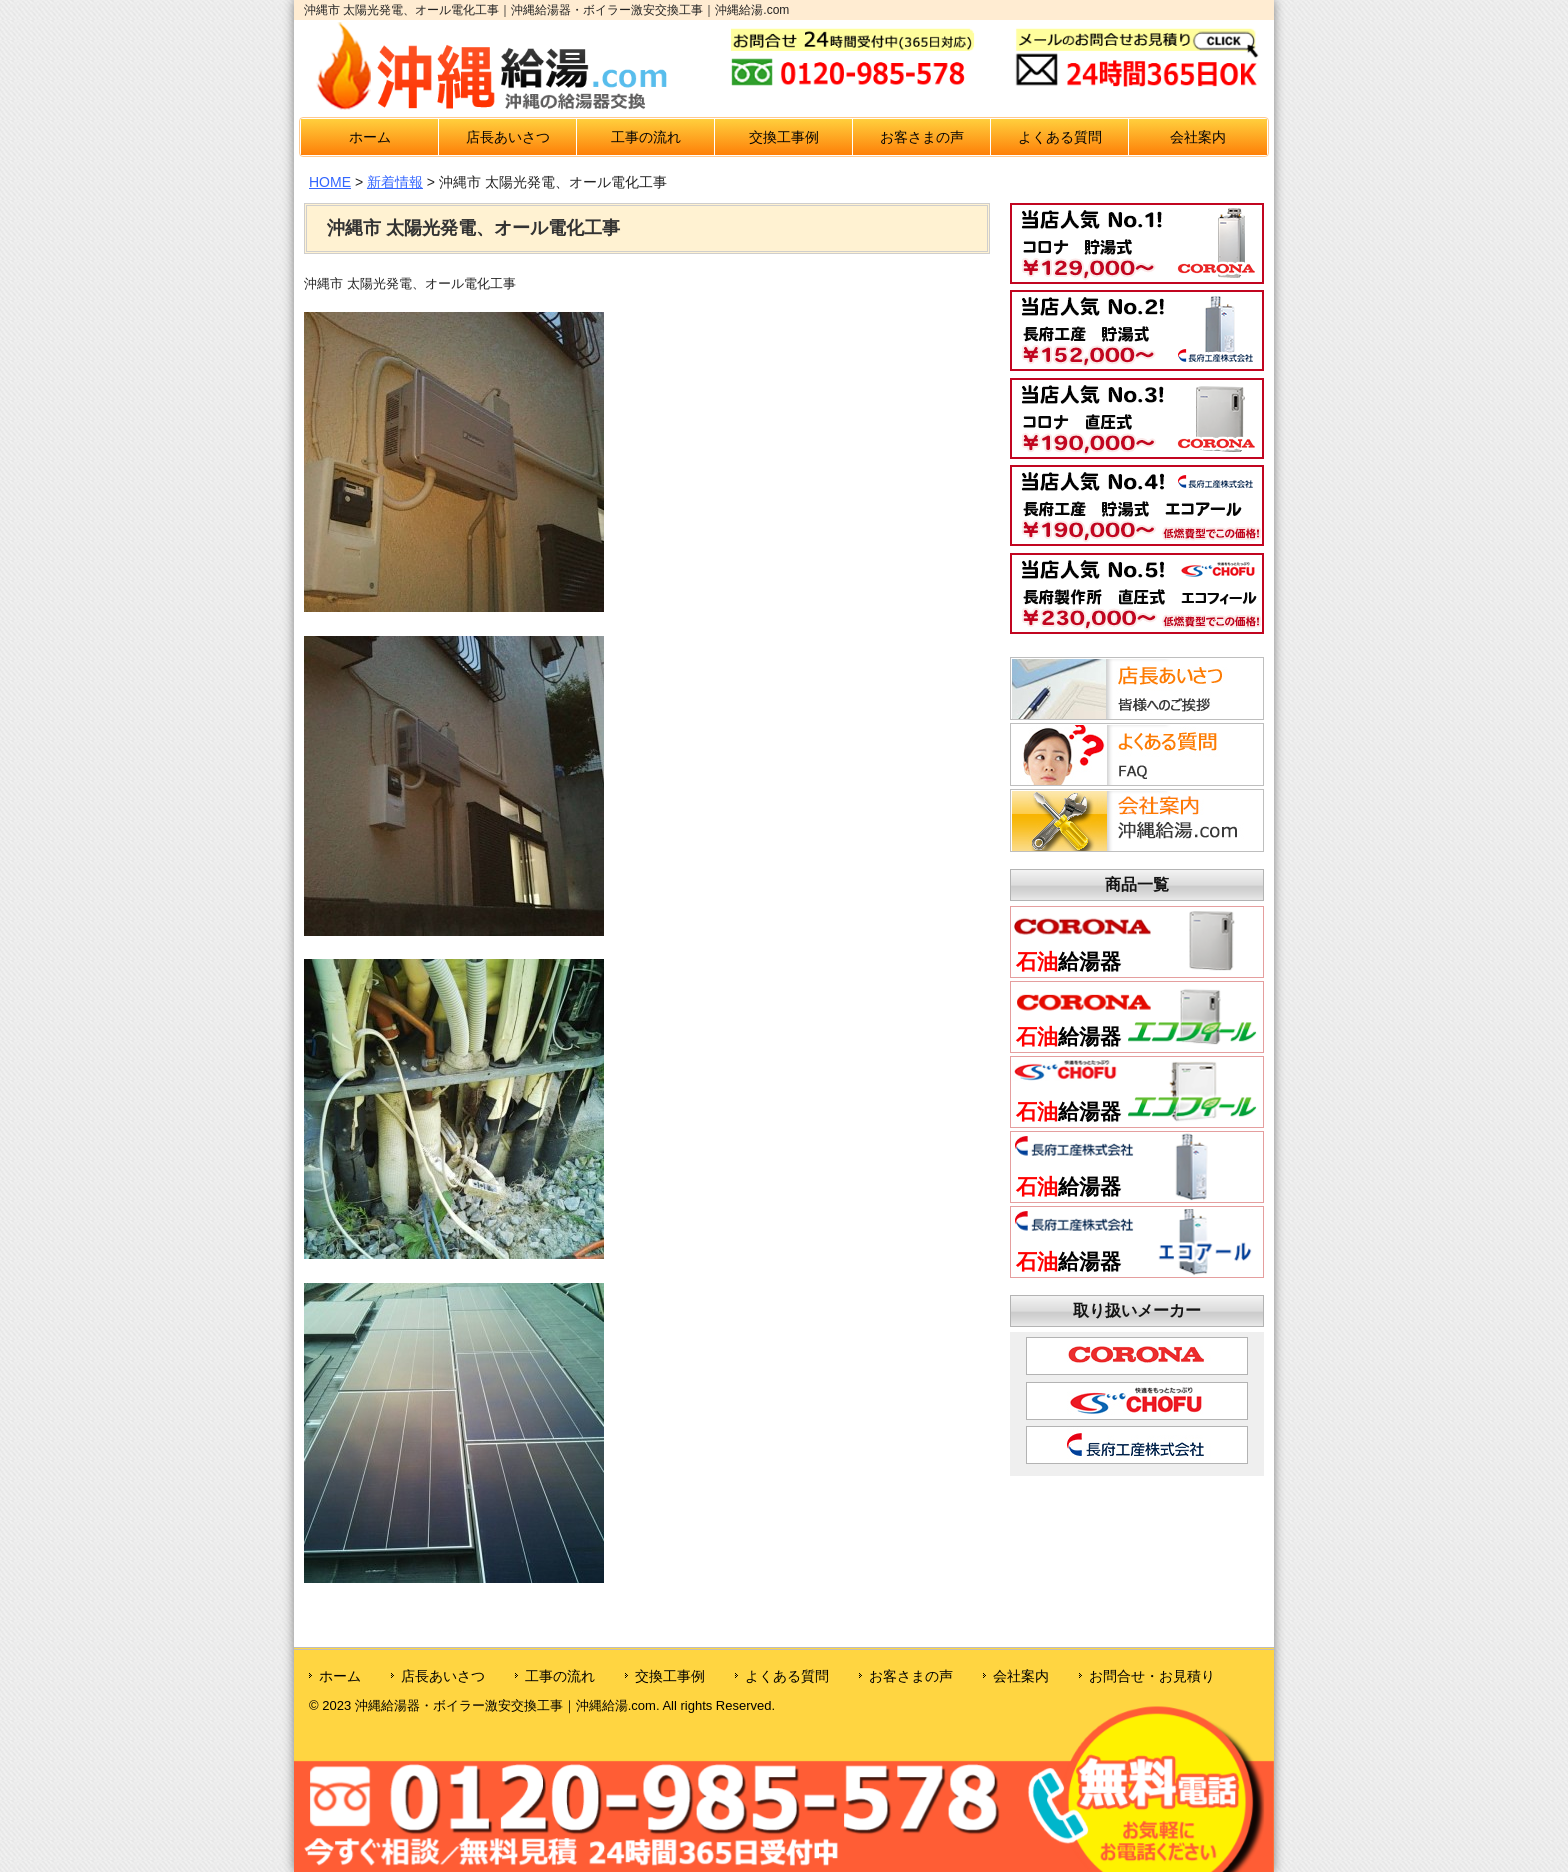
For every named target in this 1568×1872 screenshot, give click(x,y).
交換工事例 (784, 137)
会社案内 (1198, 137)
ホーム (370, 137)
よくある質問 (1060, 137)
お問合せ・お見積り (1152, 1676)
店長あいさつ (508, 137)
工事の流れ (646, 137)
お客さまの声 (922, 137)
